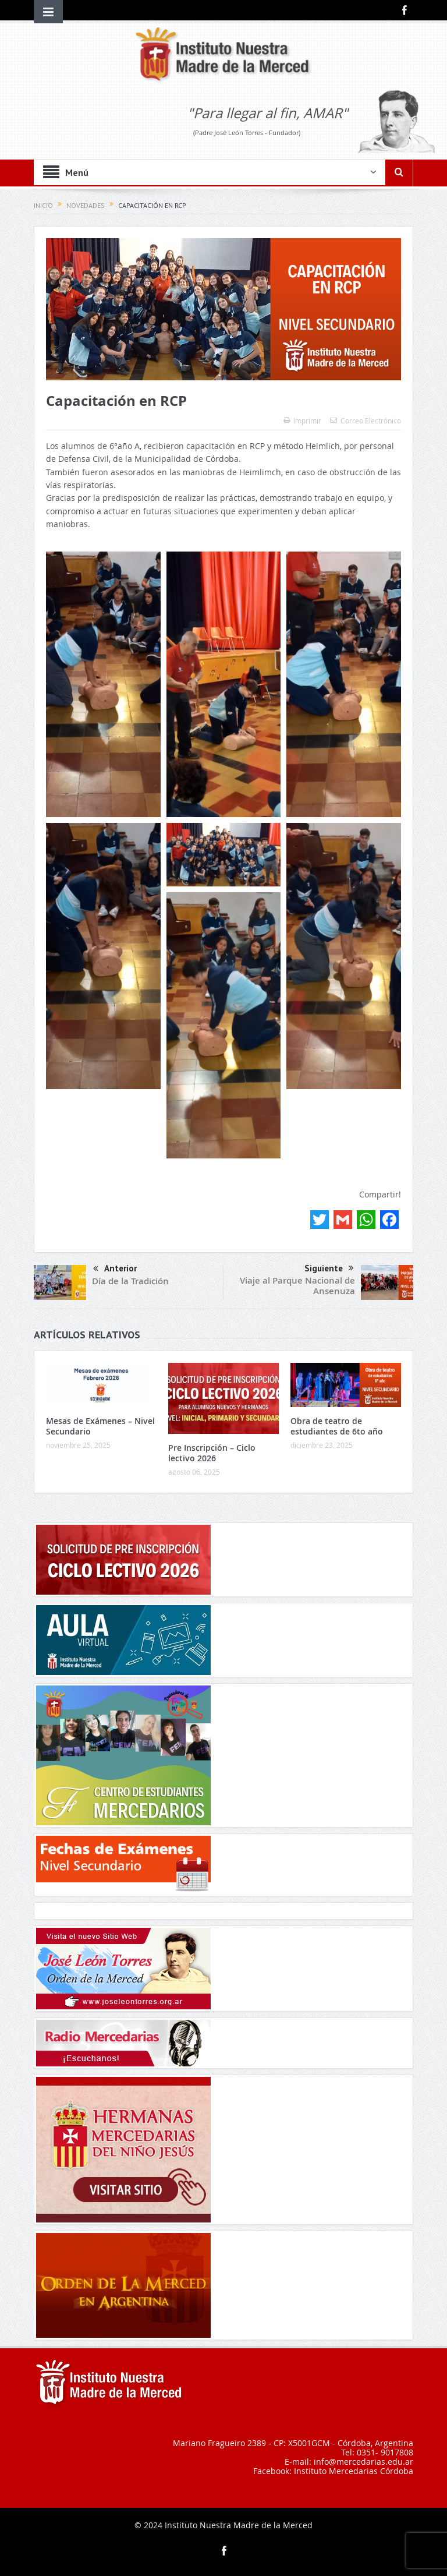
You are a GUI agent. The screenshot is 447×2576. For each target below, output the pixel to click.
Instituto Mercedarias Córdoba (353, 2470)
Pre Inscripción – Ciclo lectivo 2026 (212, 1453)
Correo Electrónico (365, 420)
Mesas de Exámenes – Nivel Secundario (100, 1426)
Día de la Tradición (130, 1281)
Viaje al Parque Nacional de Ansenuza (297, 1285)
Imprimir (302, 420)
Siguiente (329, 1268)
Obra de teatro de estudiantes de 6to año (336, 1426)
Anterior (115, 1269)
